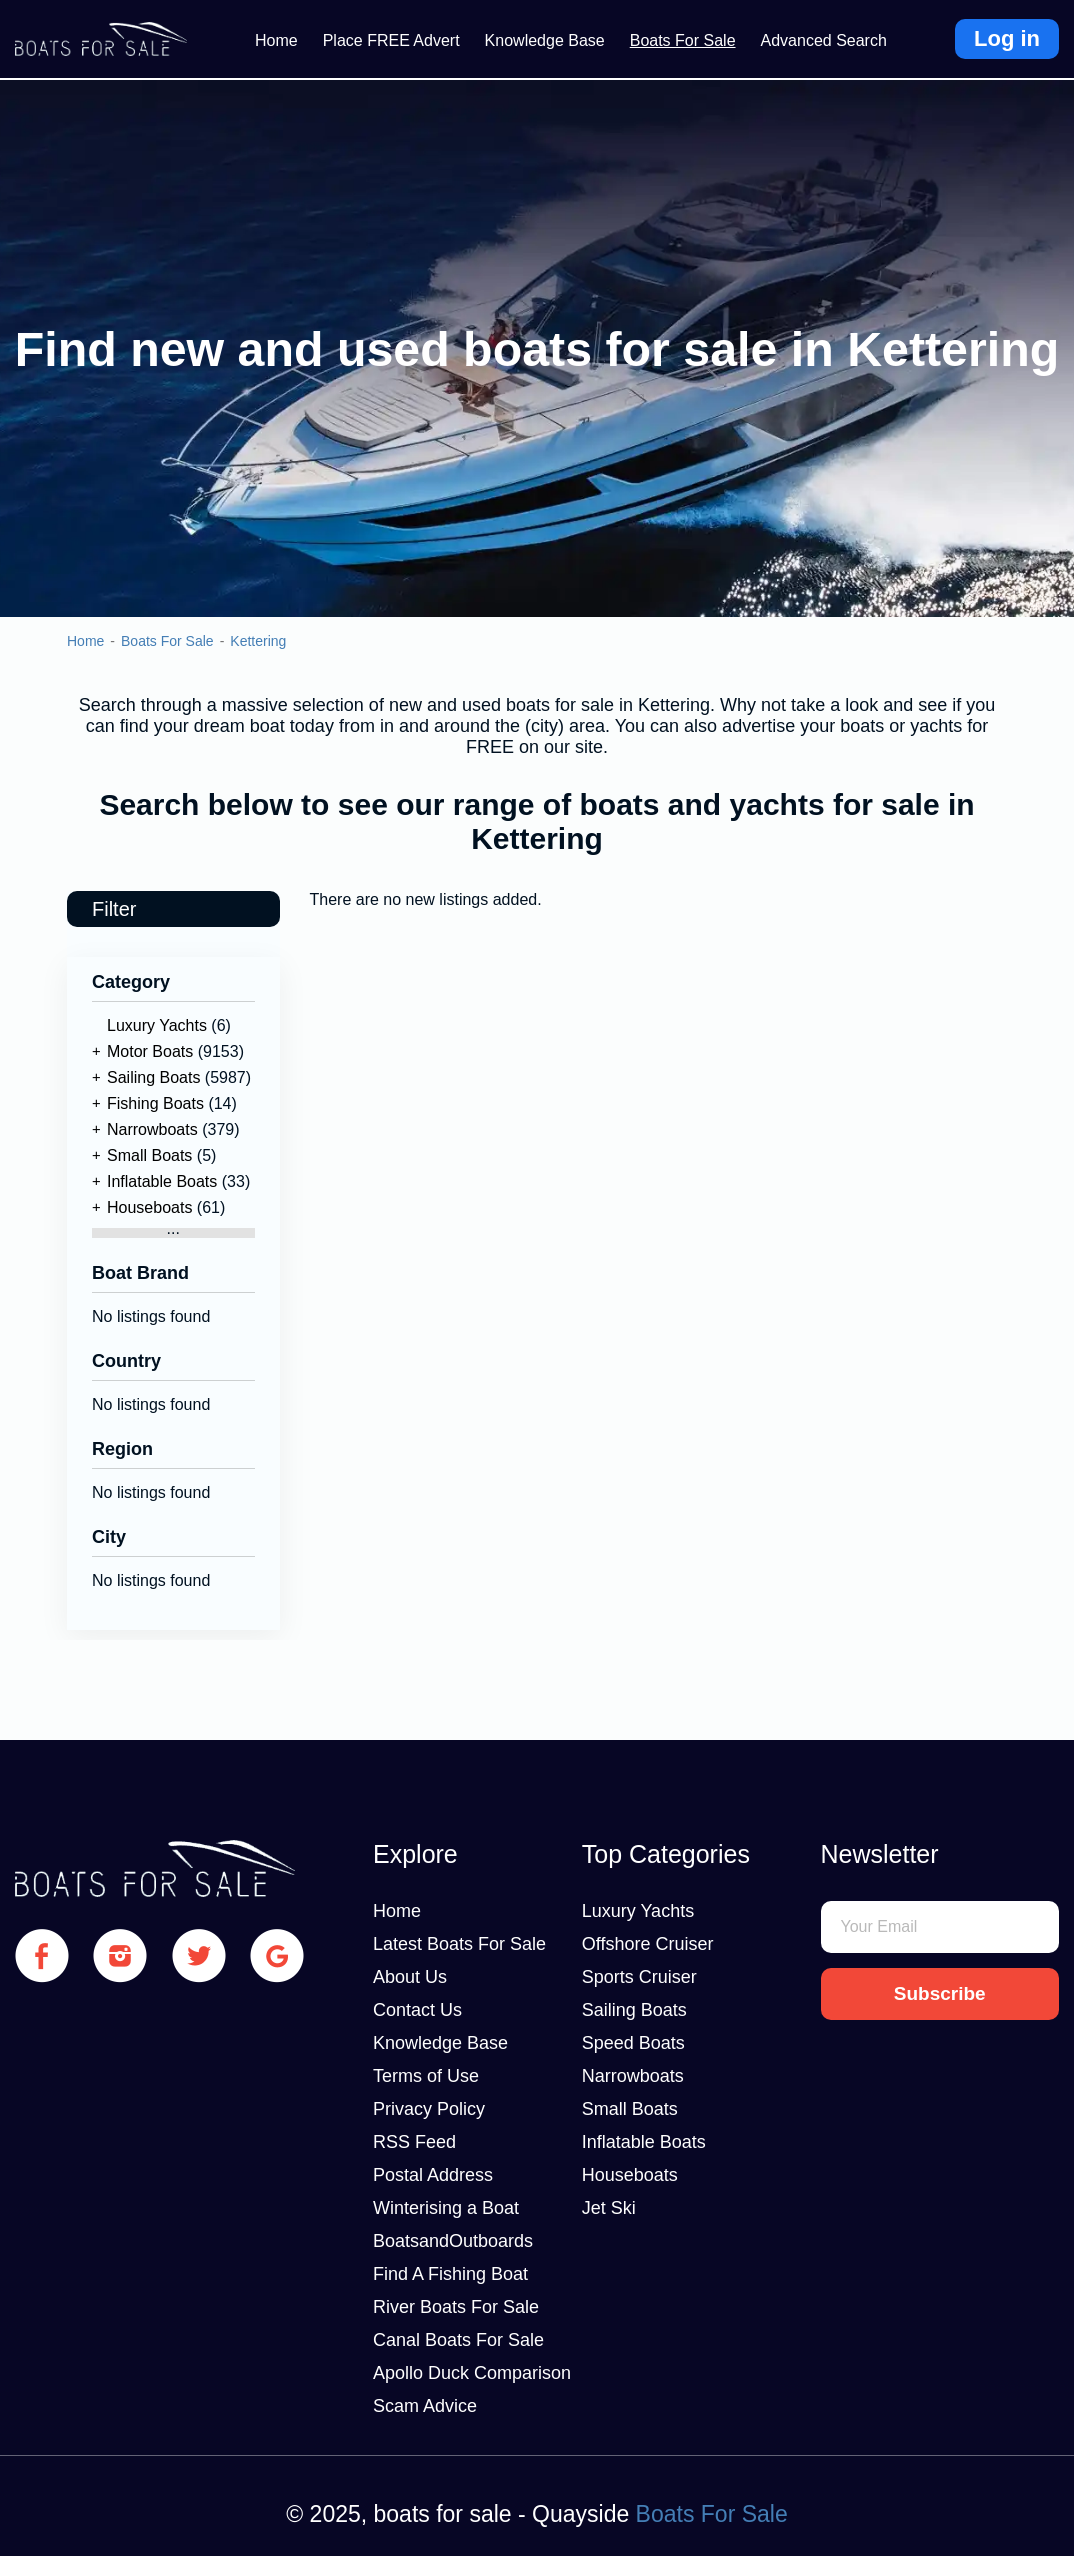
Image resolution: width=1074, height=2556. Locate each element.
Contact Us (417, 2010)
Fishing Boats (155, 1103)
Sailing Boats (153, 1077)
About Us (410, 1977)
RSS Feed (414, 2142)
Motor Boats (150, 1051)
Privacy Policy (429, 2109)
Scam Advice (425, 2406)
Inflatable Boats (162, 1181)
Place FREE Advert (391, 40)
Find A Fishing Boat (450, 2274)
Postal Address (433, 2175)
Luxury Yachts (157, 1025)
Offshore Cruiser (648, 1944)
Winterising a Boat (446, 2208)
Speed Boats (633, 2043)
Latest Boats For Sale (459, 1944)
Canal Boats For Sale (458, 2340)
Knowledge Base (545, 40)
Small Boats (149, 1155)
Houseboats (149, 1207)
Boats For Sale (683, 40)
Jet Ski (609, 2208)
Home (276, 40)
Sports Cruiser (639, 1977)
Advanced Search (824, 40)
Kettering (258, 641)
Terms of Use (426, 2076)
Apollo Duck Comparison (472, 2373)
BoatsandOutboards (453, 2241)
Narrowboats (152, 1129)
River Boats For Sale (456, 2307)
